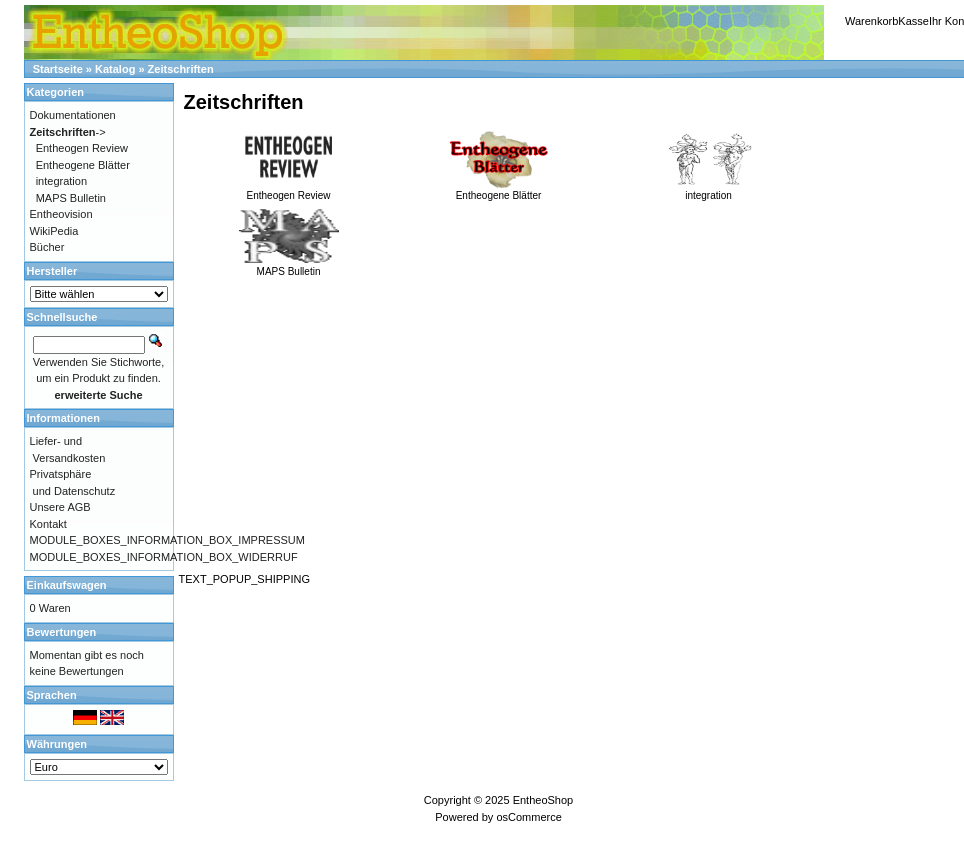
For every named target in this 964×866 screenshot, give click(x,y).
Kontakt (48, 524)
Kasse (913, 21)
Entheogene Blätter (499, 190)
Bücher (47, 247)
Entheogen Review (289, 190)
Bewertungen (62, 632)
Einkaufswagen (67, 585)
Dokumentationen (73, 115)
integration (709, 190)
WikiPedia (54, 231)
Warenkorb (871, 21)
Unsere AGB (60, 507)
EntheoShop (543, 800)
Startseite (58, 69)
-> (68, 132)
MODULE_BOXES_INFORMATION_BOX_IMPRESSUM (167, 540)
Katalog (115, 69)
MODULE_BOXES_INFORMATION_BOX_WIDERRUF (164, 557)
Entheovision (61, 214)
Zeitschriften (181, 69)
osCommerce (528, 817)
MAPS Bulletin (289, 266)
